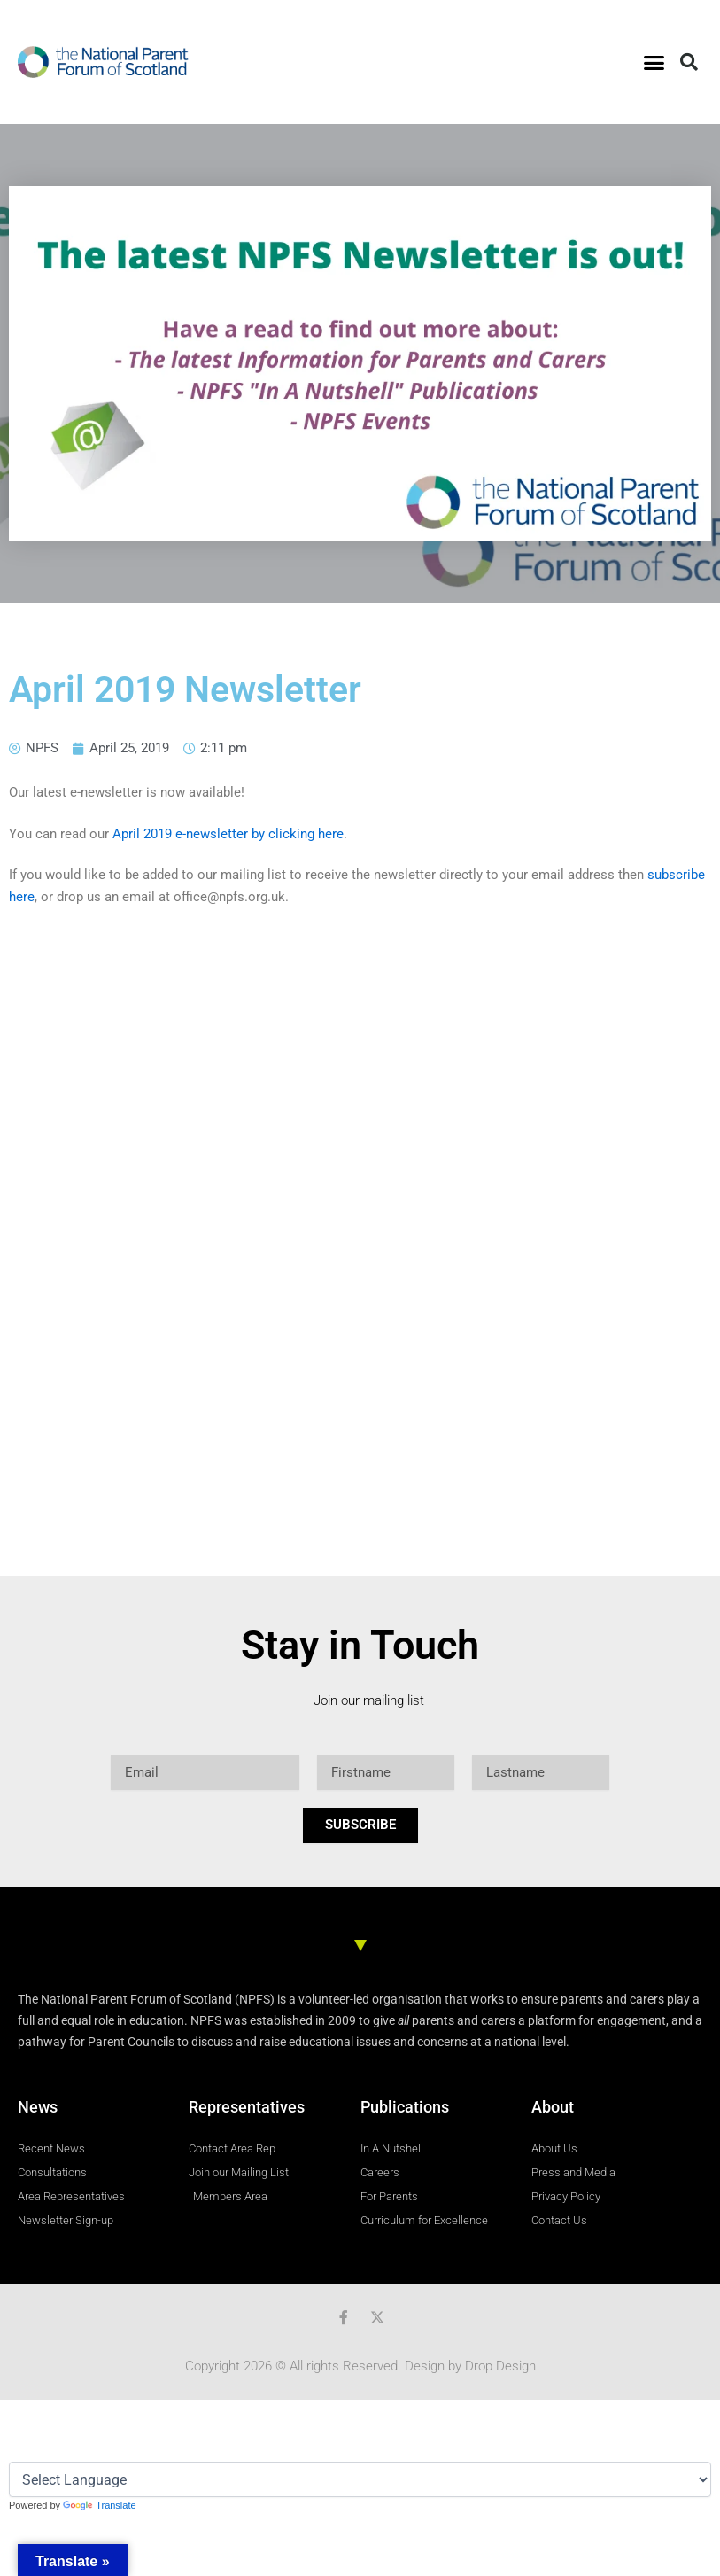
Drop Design (500, 2366)
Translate (99, 2505)
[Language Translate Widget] (360, 2479)
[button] (654, 62)
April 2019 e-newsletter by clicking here (228, 834)
